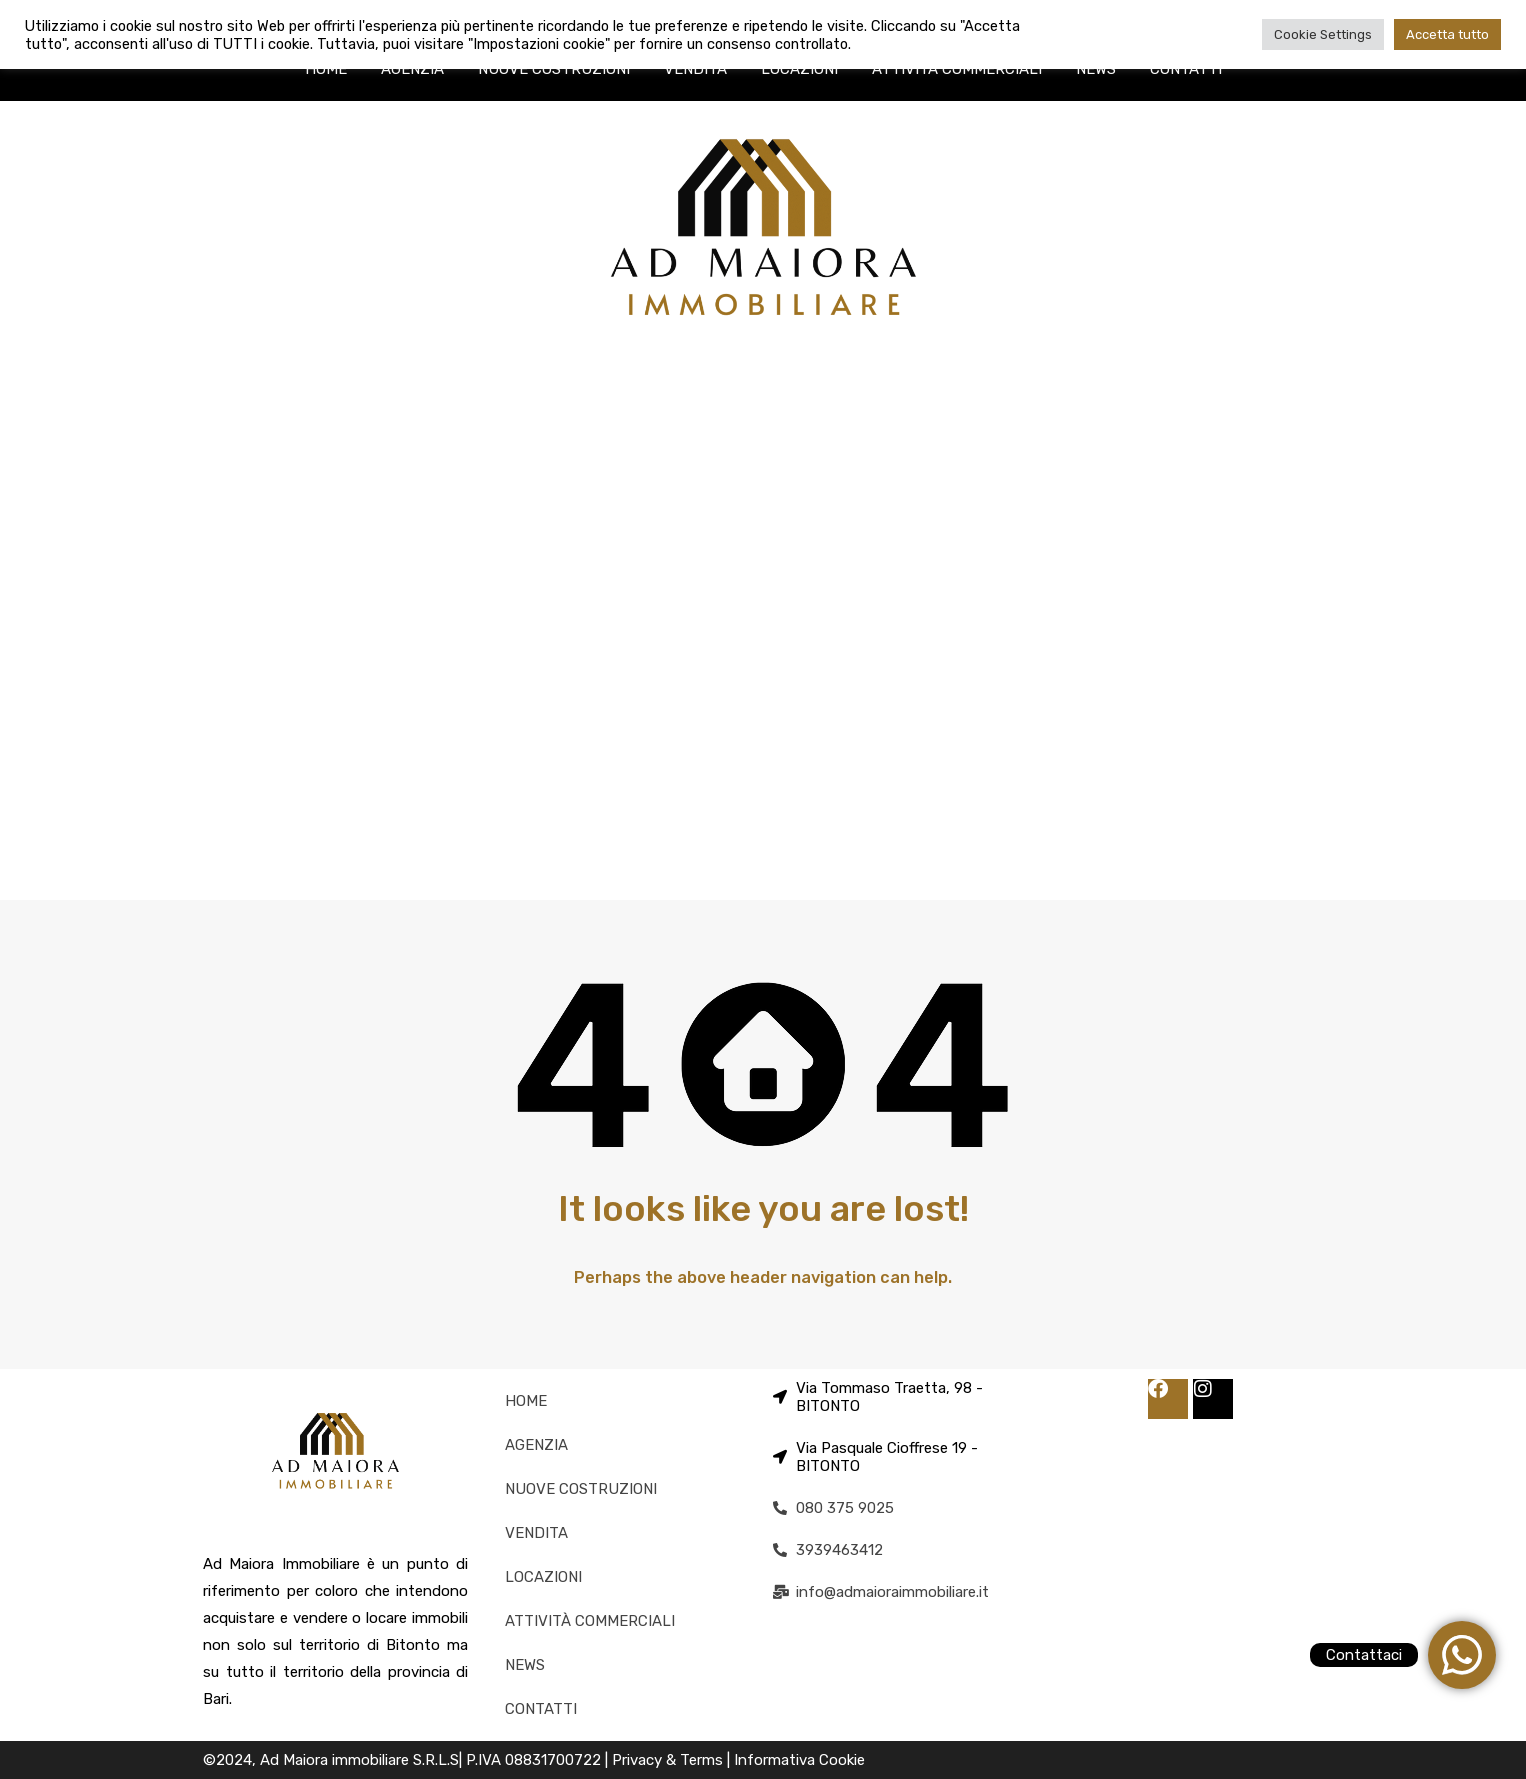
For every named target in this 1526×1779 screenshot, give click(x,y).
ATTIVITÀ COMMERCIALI (957, 69)
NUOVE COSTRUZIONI (554, 69)
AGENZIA (412, 69)
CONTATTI (1186, 69)
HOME (326, 69)
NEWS (1096, 69)
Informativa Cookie (799, 1760)
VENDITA (695, 69)
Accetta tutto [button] (1447, 34)
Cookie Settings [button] (1323, 34)
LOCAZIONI (799, 69)
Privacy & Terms (669, 1760)
